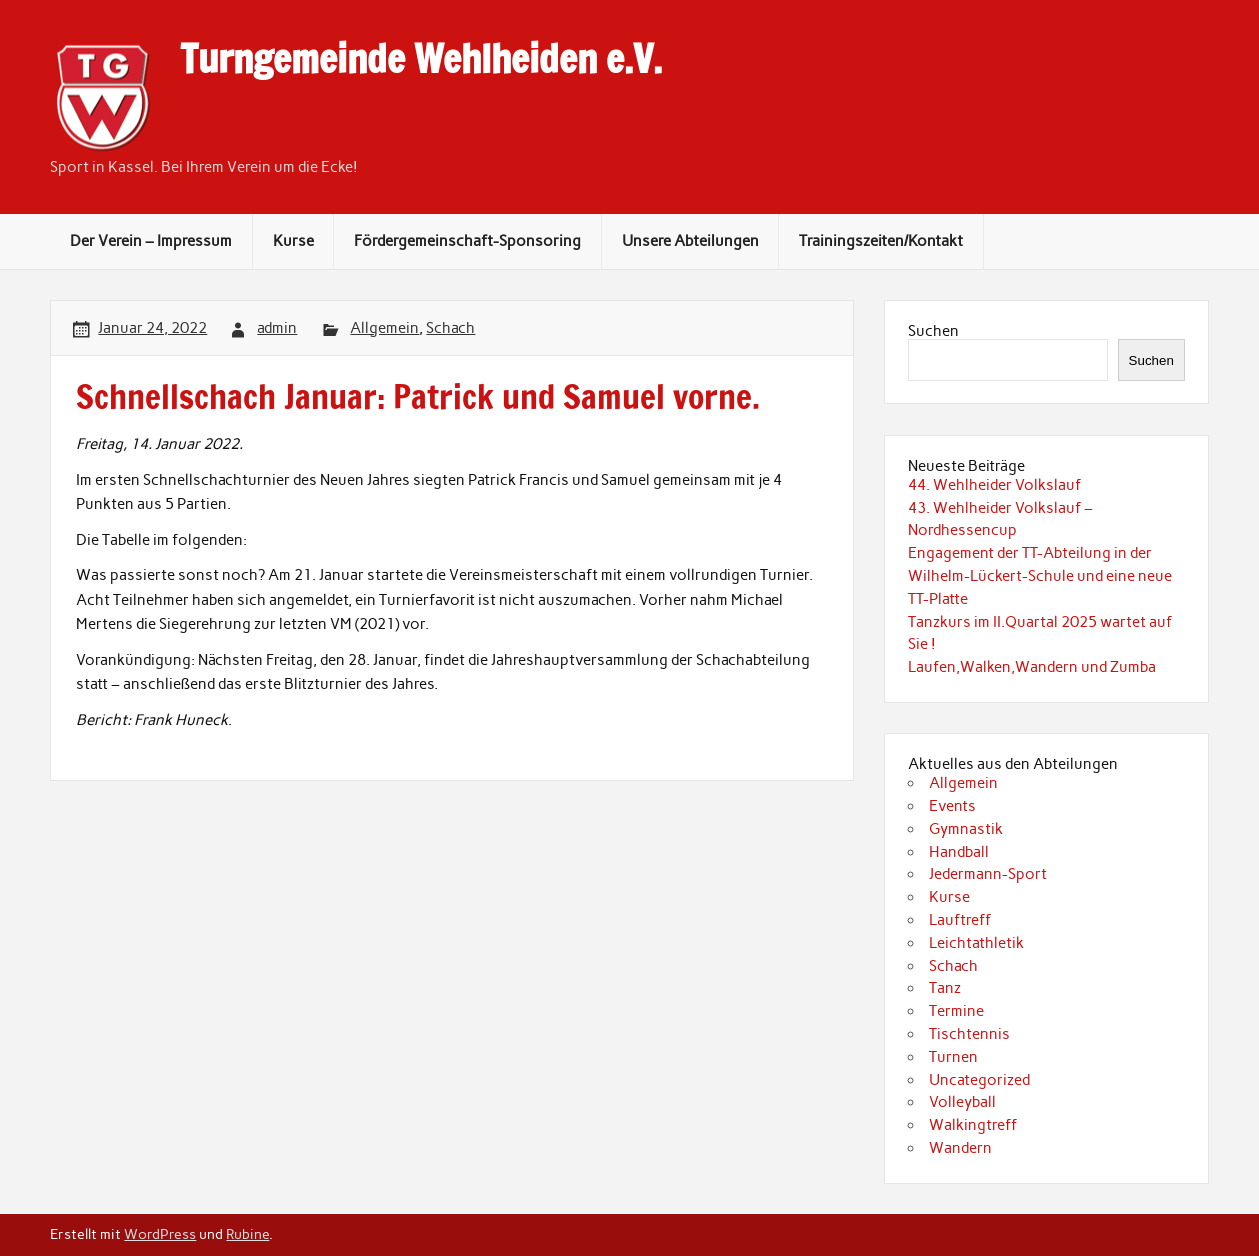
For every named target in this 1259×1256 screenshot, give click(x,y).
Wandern (960, 1148)
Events (952, 806)
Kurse (293, 241)
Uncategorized (979, 1080)
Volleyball (962, 1102)
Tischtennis (969, 1034)
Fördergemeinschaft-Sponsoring (467, 241)
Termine (956, 1011)
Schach (450, 328)
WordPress (160, 1234)
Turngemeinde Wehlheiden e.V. (421, 59)
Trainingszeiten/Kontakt (881, 241)
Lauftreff (960, 920)
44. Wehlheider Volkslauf (994, 485)
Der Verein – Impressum (151, 241)
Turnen (953, 1057)
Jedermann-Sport (988, 874)
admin (277, 328)
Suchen (933, 331)
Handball (959, 852)
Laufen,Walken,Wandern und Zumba (1032, 667)
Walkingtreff (973, 1125)
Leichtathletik (976, 943)
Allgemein (384, 328)
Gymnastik (966, 829)
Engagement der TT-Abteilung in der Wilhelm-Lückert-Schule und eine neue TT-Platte (1040, 576)
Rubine (247, 1234)
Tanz (945, 988)
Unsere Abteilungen (690, 241)
